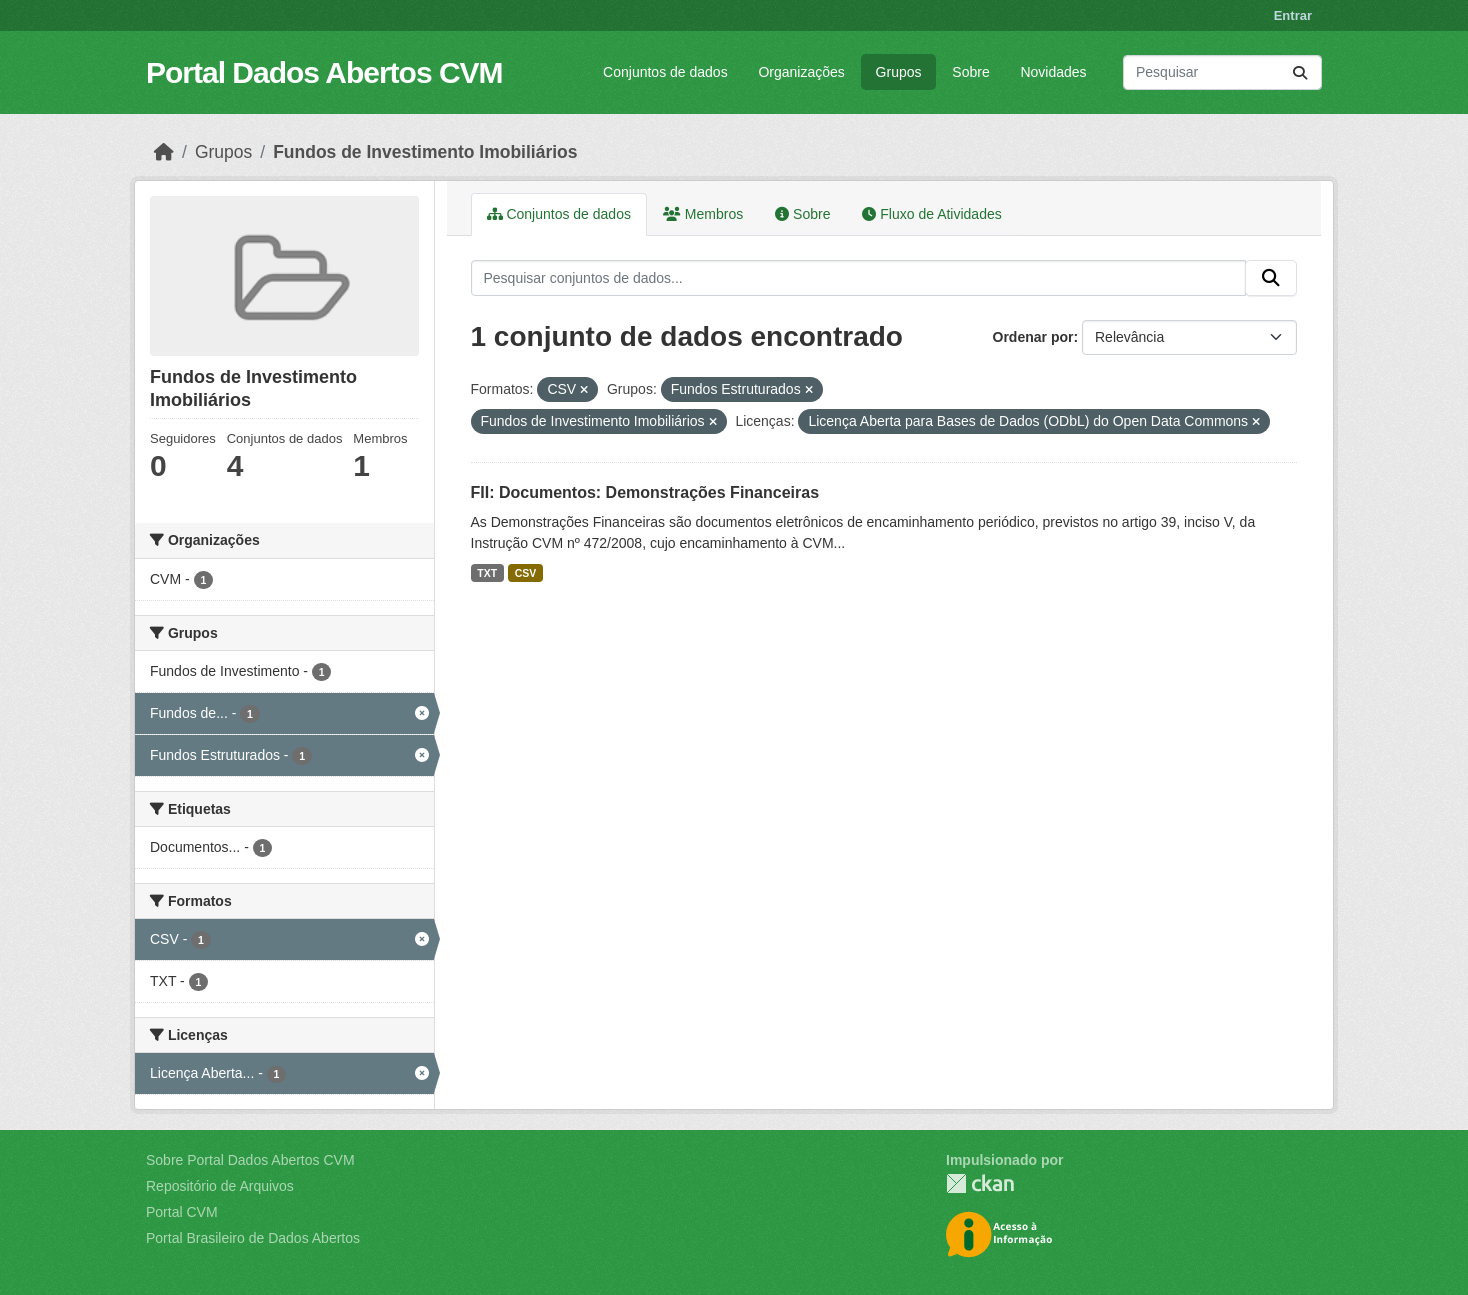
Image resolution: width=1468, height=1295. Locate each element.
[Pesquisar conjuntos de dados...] (1222, 72)
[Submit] (1300, 72)
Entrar (1293, 15)
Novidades (1053, 72)
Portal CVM (182, 1212)
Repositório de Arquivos (220, 1186)
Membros (703, 214)
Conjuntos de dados (665, 72)
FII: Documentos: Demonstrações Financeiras (645, 492)
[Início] (164, 152)
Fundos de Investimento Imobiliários (425, 152)
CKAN (980, 1183)
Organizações (801, 72)
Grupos (899, 72)
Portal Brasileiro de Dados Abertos (253, 1238)
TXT (487, 573)
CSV (526, 573)
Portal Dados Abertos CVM (324, 72)
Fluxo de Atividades (931, 214)
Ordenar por (1033, 337)
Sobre (970, 72)
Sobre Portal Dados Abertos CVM (250, 1160)
